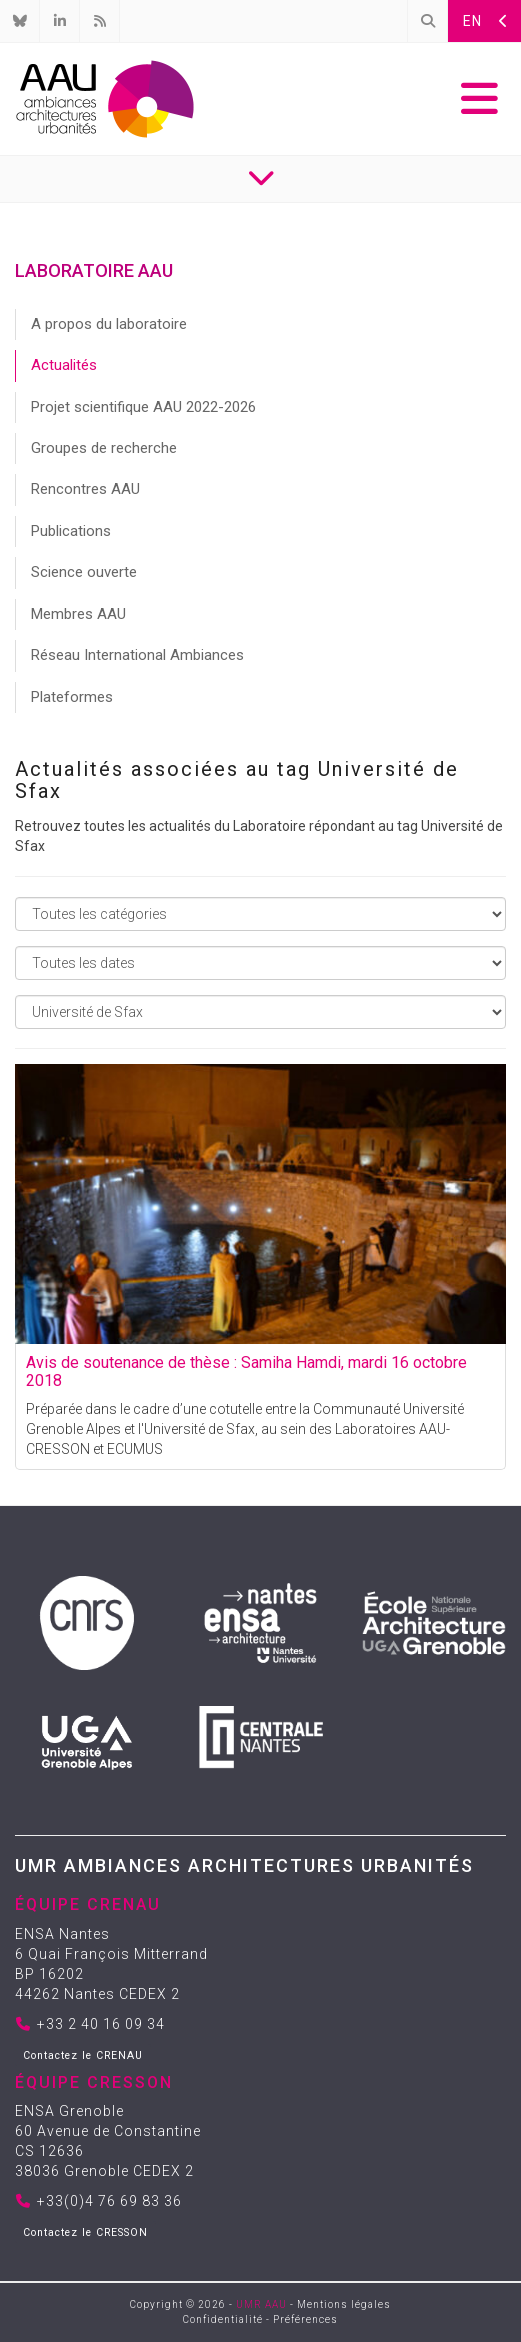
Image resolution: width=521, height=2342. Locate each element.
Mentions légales (344, 2304)
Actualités (64, 365)
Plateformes (72, 697)
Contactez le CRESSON (85, 2232)
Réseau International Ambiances (137, 655)
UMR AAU (261, 2304)
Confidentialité (223, 2319)
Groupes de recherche (104, 448)
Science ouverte (84, 572)
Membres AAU (78, 614)
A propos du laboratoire (109, 324)
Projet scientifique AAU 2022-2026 (143, 407)
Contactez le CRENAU (83, 2055)
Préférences (305, 2319)
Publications (71, 531)
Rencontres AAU (85, 489)
